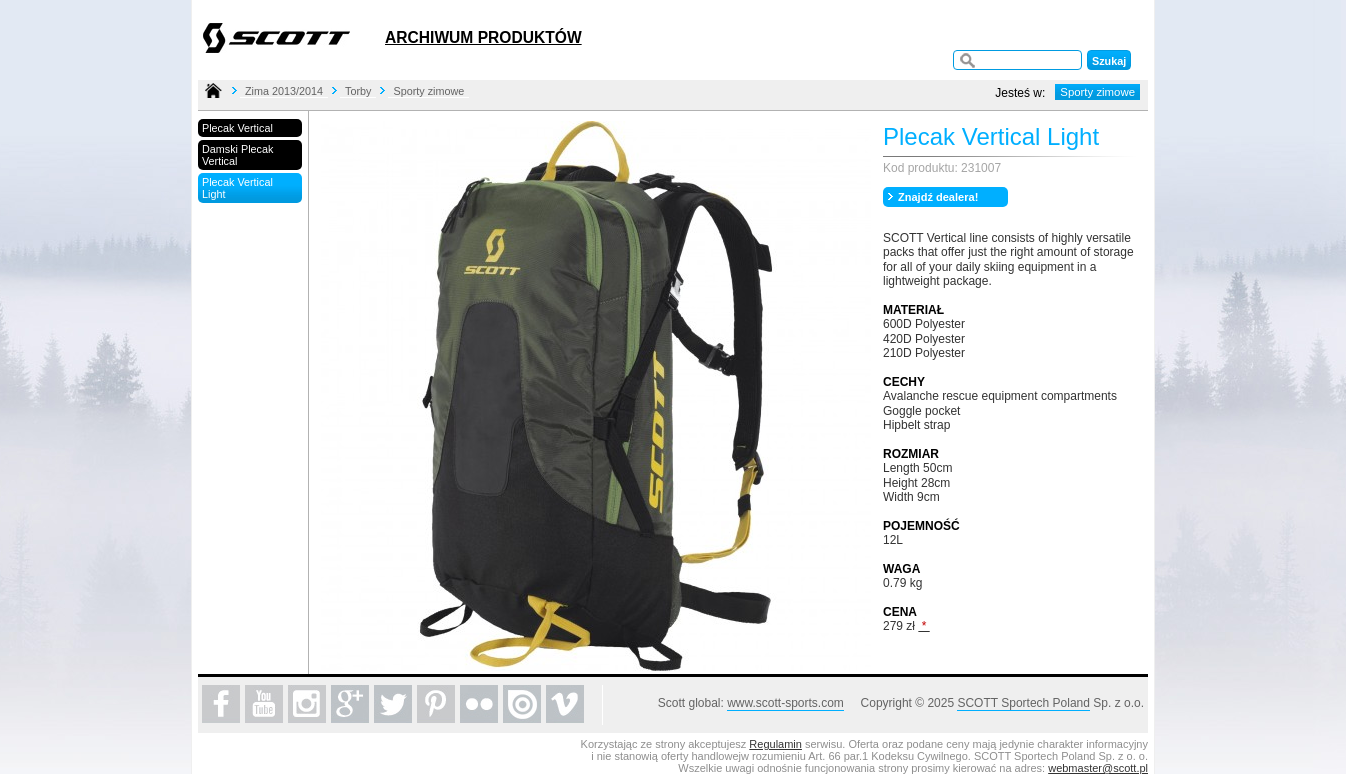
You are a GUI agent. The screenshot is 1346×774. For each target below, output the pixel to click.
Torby (358, 91)
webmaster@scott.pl (1098, 768)
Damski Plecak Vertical (237, 155)
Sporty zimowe (428, 91)
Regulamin (775, 744)
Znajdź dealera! (938, 197)
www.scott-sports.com (785, 703)
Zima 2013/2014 (284, 91)
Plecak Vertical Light (237, 188)
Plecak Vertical (237, 128)
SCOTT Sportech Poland (1023, 703)
